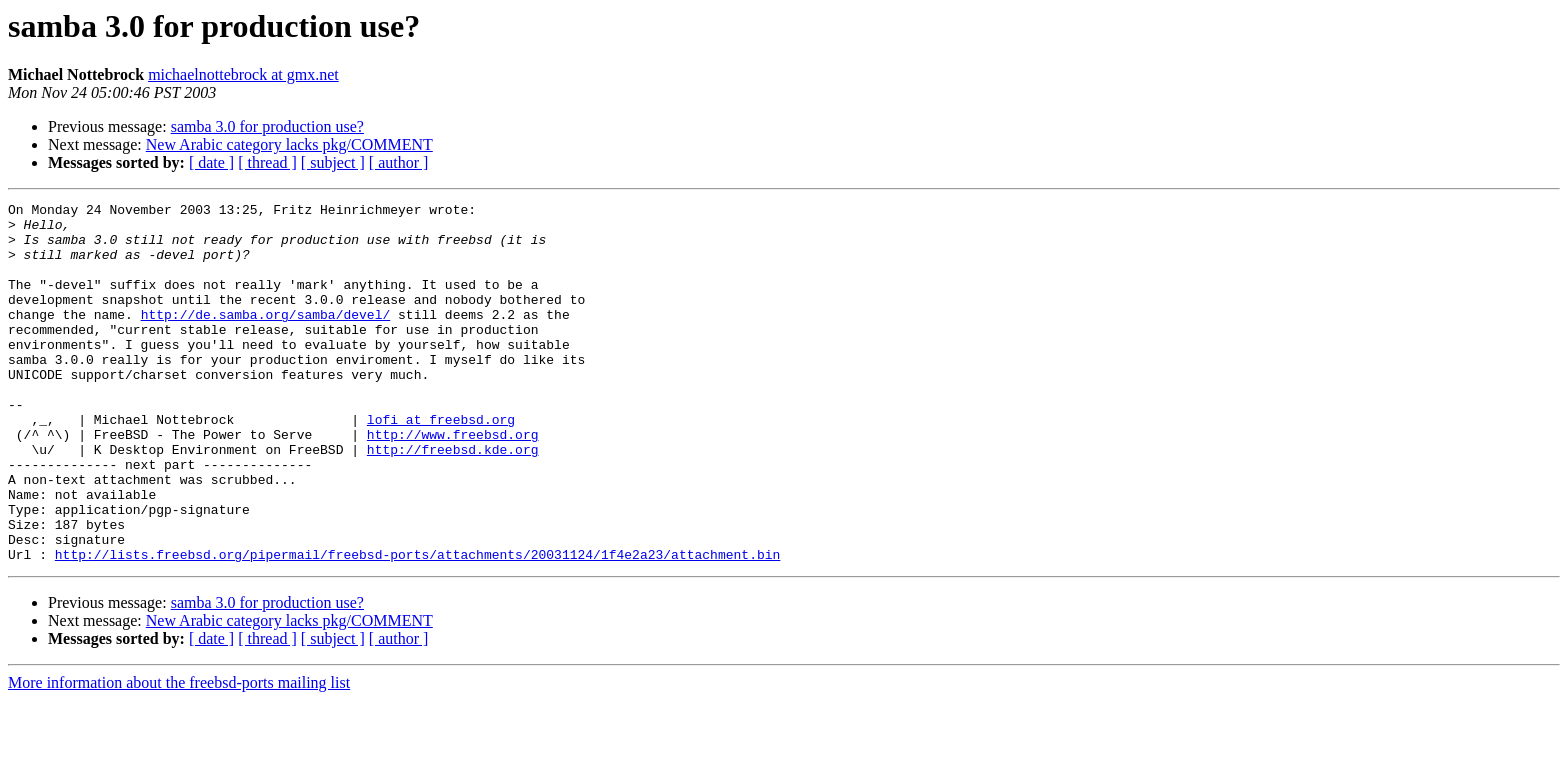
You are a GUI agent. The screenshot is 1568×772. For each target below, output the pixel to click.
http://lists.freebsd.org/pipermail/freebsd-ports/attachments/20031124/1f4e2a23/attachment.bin (417, 626)
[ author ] (399, 162)
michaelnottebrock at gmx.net (243, 74)
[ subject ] (333, 162)
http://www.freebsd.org (453, 482)
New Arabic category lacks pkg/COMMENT (289, 144)
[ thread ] (267, 162)
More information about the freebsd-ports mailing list (179, 754)
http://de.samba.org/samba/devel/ (266, 338)
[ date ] (211, 162)
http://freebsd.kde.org (453, 500)
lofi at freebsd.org (441, 464)
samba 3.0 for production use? (267, 126)
